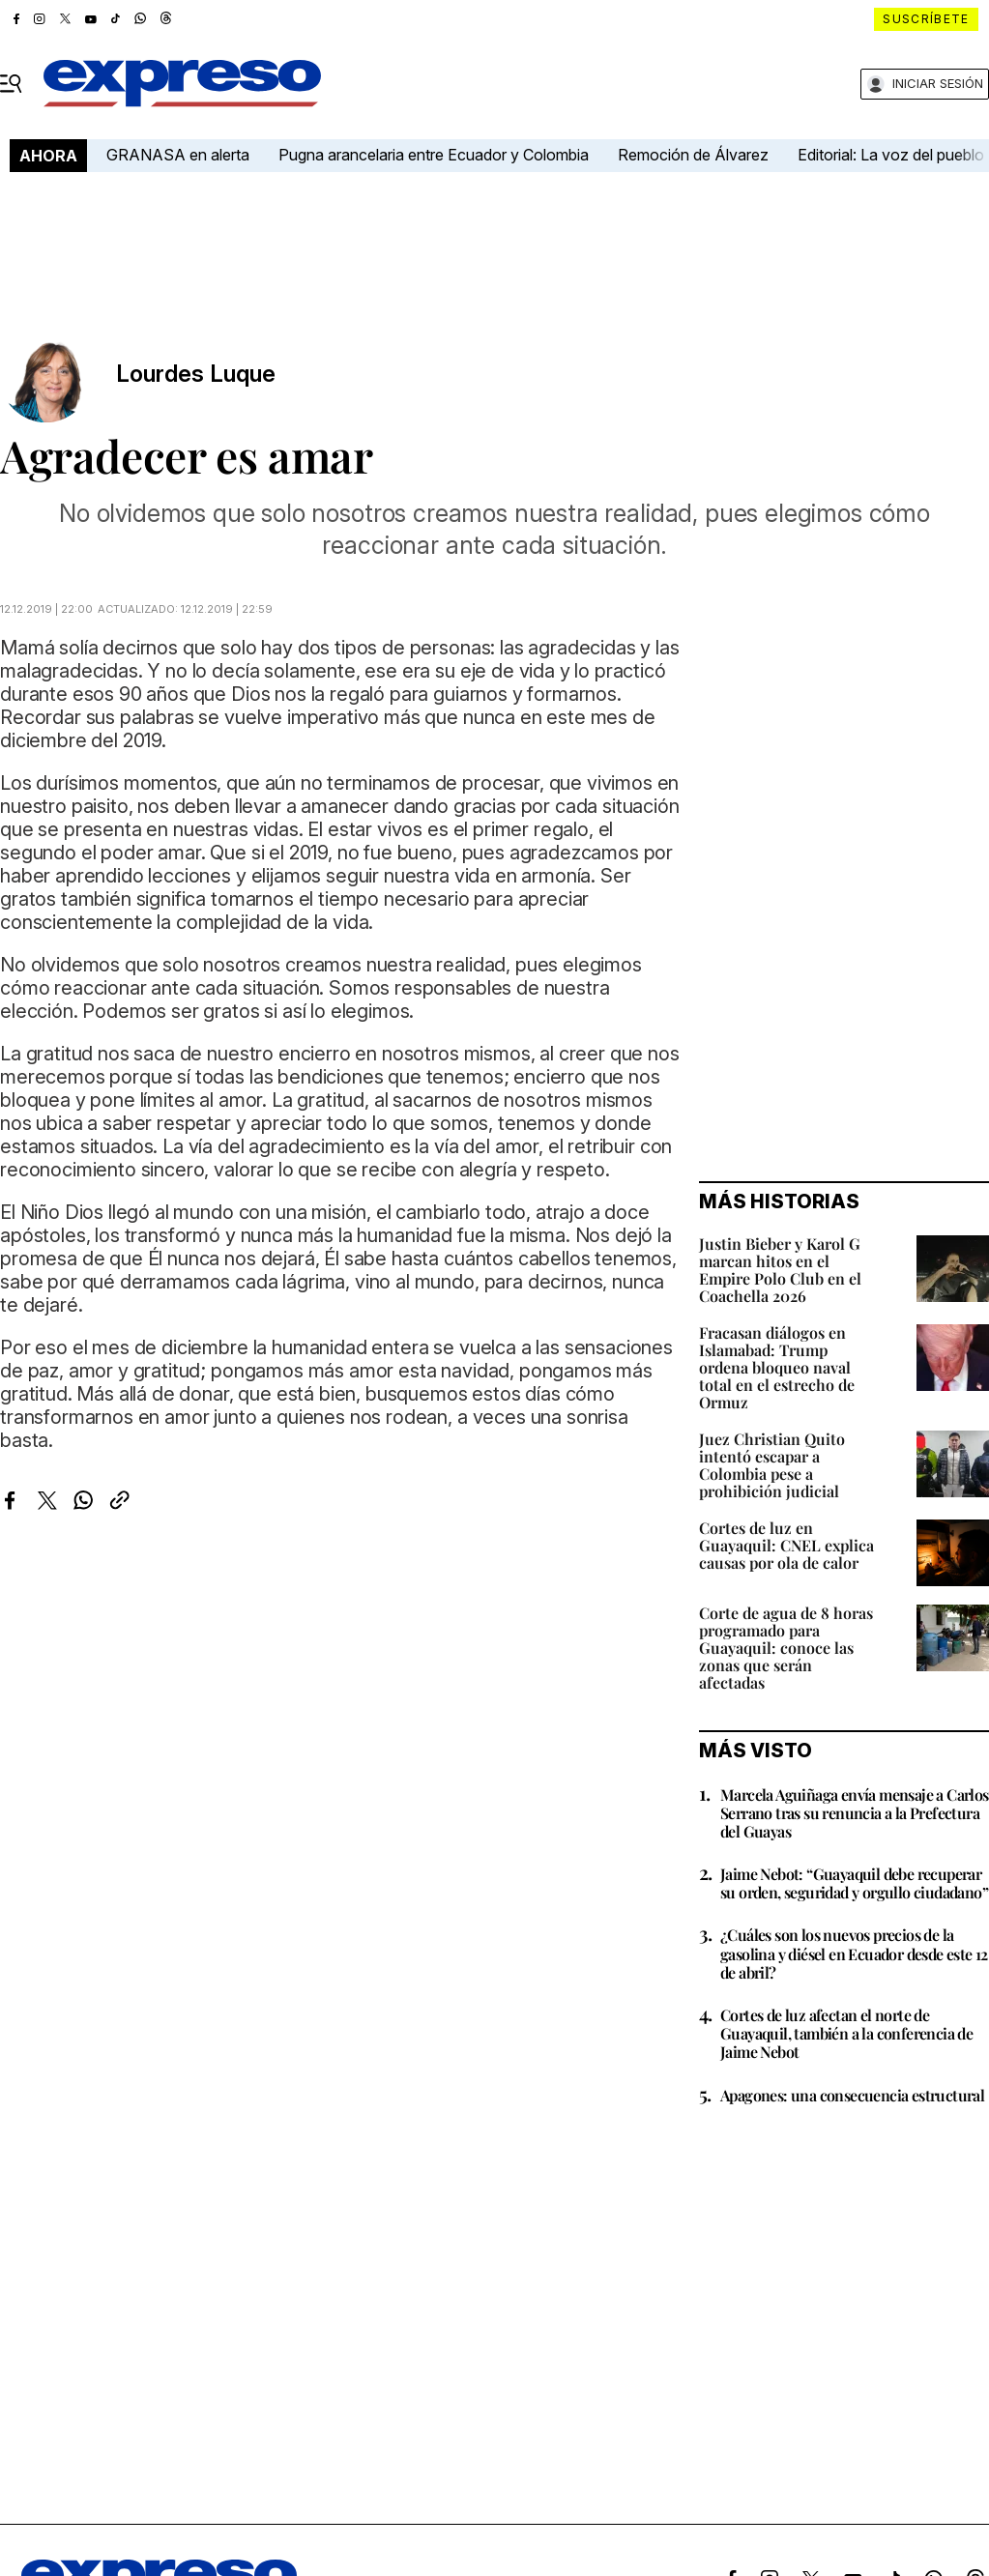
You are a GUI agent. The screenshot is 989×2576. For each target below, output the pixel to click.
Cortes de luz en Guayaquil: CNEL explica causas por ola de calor (786, 1545)
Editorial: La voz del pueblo (891, 154)
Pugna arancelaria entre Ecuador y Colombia (433, 154)
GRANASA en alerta (177, 154)
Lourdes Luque (196, 374)
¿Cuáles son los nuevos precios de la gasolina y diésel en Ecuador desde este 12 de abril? (854, 1953)
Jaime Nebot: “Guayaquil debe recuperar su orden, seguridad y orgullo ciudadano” (854, 1883)
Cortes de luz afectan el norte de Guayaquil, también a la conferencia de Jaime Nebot (846, 2033)
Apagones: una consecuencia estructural (852, 2095)
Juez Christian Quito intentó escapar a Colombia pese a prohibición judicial (772, 1465)
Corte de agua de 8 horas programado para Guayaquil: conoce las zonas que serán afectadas (786, 1648)
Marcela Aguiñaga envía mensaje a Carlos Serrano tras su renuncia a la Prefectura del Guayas (854, 1812)
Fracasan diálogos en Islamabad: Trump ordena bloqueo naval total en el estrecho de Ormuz (777, 1367)
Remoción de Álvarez (693, 154)
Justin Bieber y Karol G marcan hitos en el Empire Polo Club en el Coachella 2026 (780, 1269)
